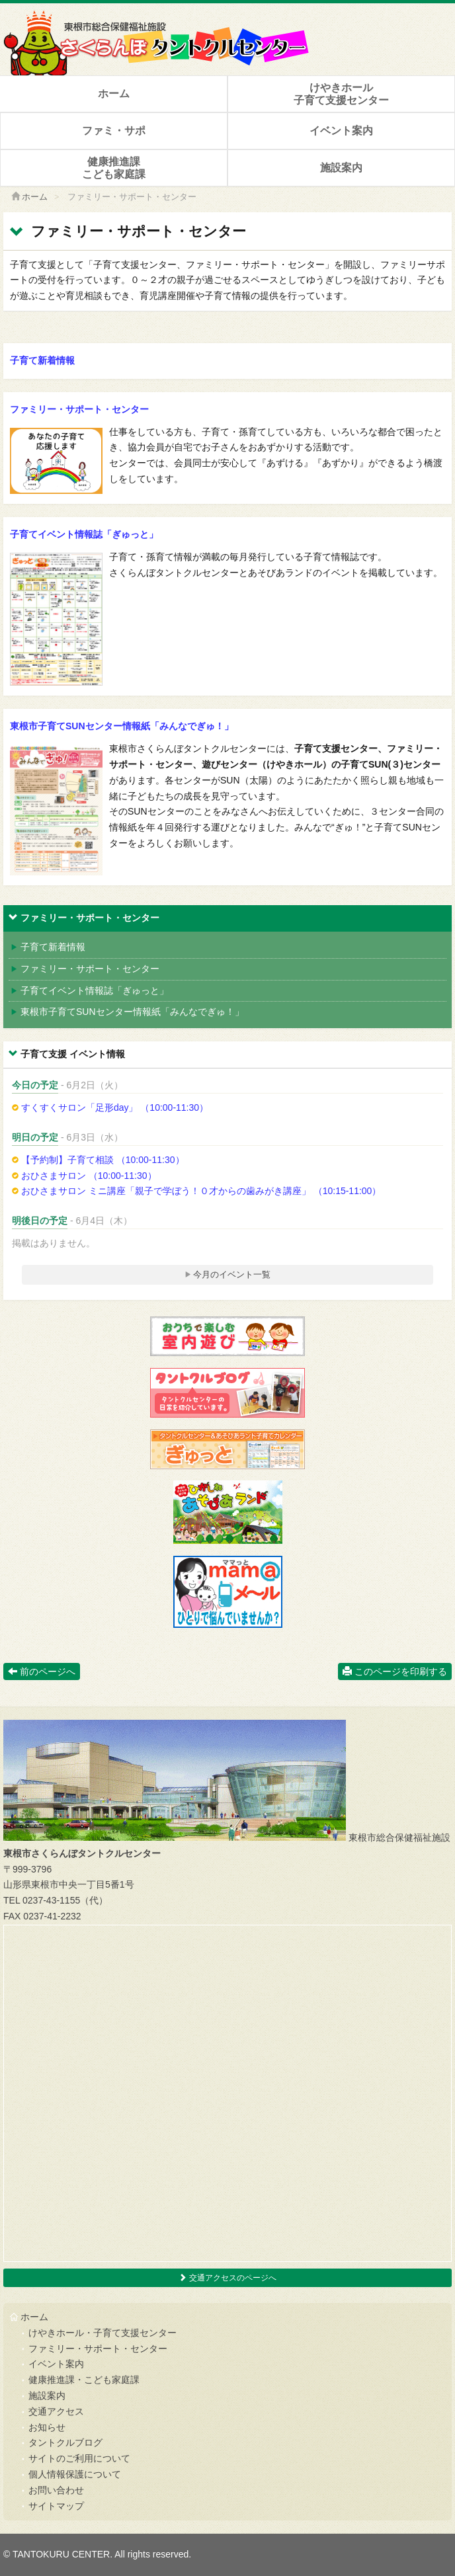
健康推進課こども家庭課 (113, 168)
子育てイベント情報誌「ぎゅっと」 (84, 534)
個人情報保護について (74, 2474)
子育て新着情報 (42, 360)
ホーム (114, 93)
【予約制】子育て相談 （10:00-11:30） (98, 1159)
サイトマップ (56, 2506)
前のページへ (41, 1671)
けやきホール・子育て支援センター (102, 2332)
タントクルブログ (65, 2442)
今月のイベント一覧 (228, 1274)
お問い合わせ (56, 2490)
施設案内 (341, 167)
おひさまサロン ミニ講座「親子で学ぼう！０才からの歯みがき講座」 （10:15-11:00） (196, 1191)
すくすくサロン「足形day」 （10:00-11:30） (110, 1107)
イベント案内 (341, 130)
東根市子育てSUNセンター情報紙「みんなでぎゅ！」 (121, 726)
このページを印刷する (395, 1671)
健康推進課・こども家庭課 (84, 2379)
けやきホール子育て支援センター (341, 94)
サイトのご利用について (79, 2458)
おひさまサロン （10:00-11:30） (84, 1175)
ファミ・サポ (113, 130)
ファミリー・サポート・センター (79, 409)
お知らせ (46, 2427)
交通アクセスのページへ (227, 2277)
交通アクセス (56, 2411)
